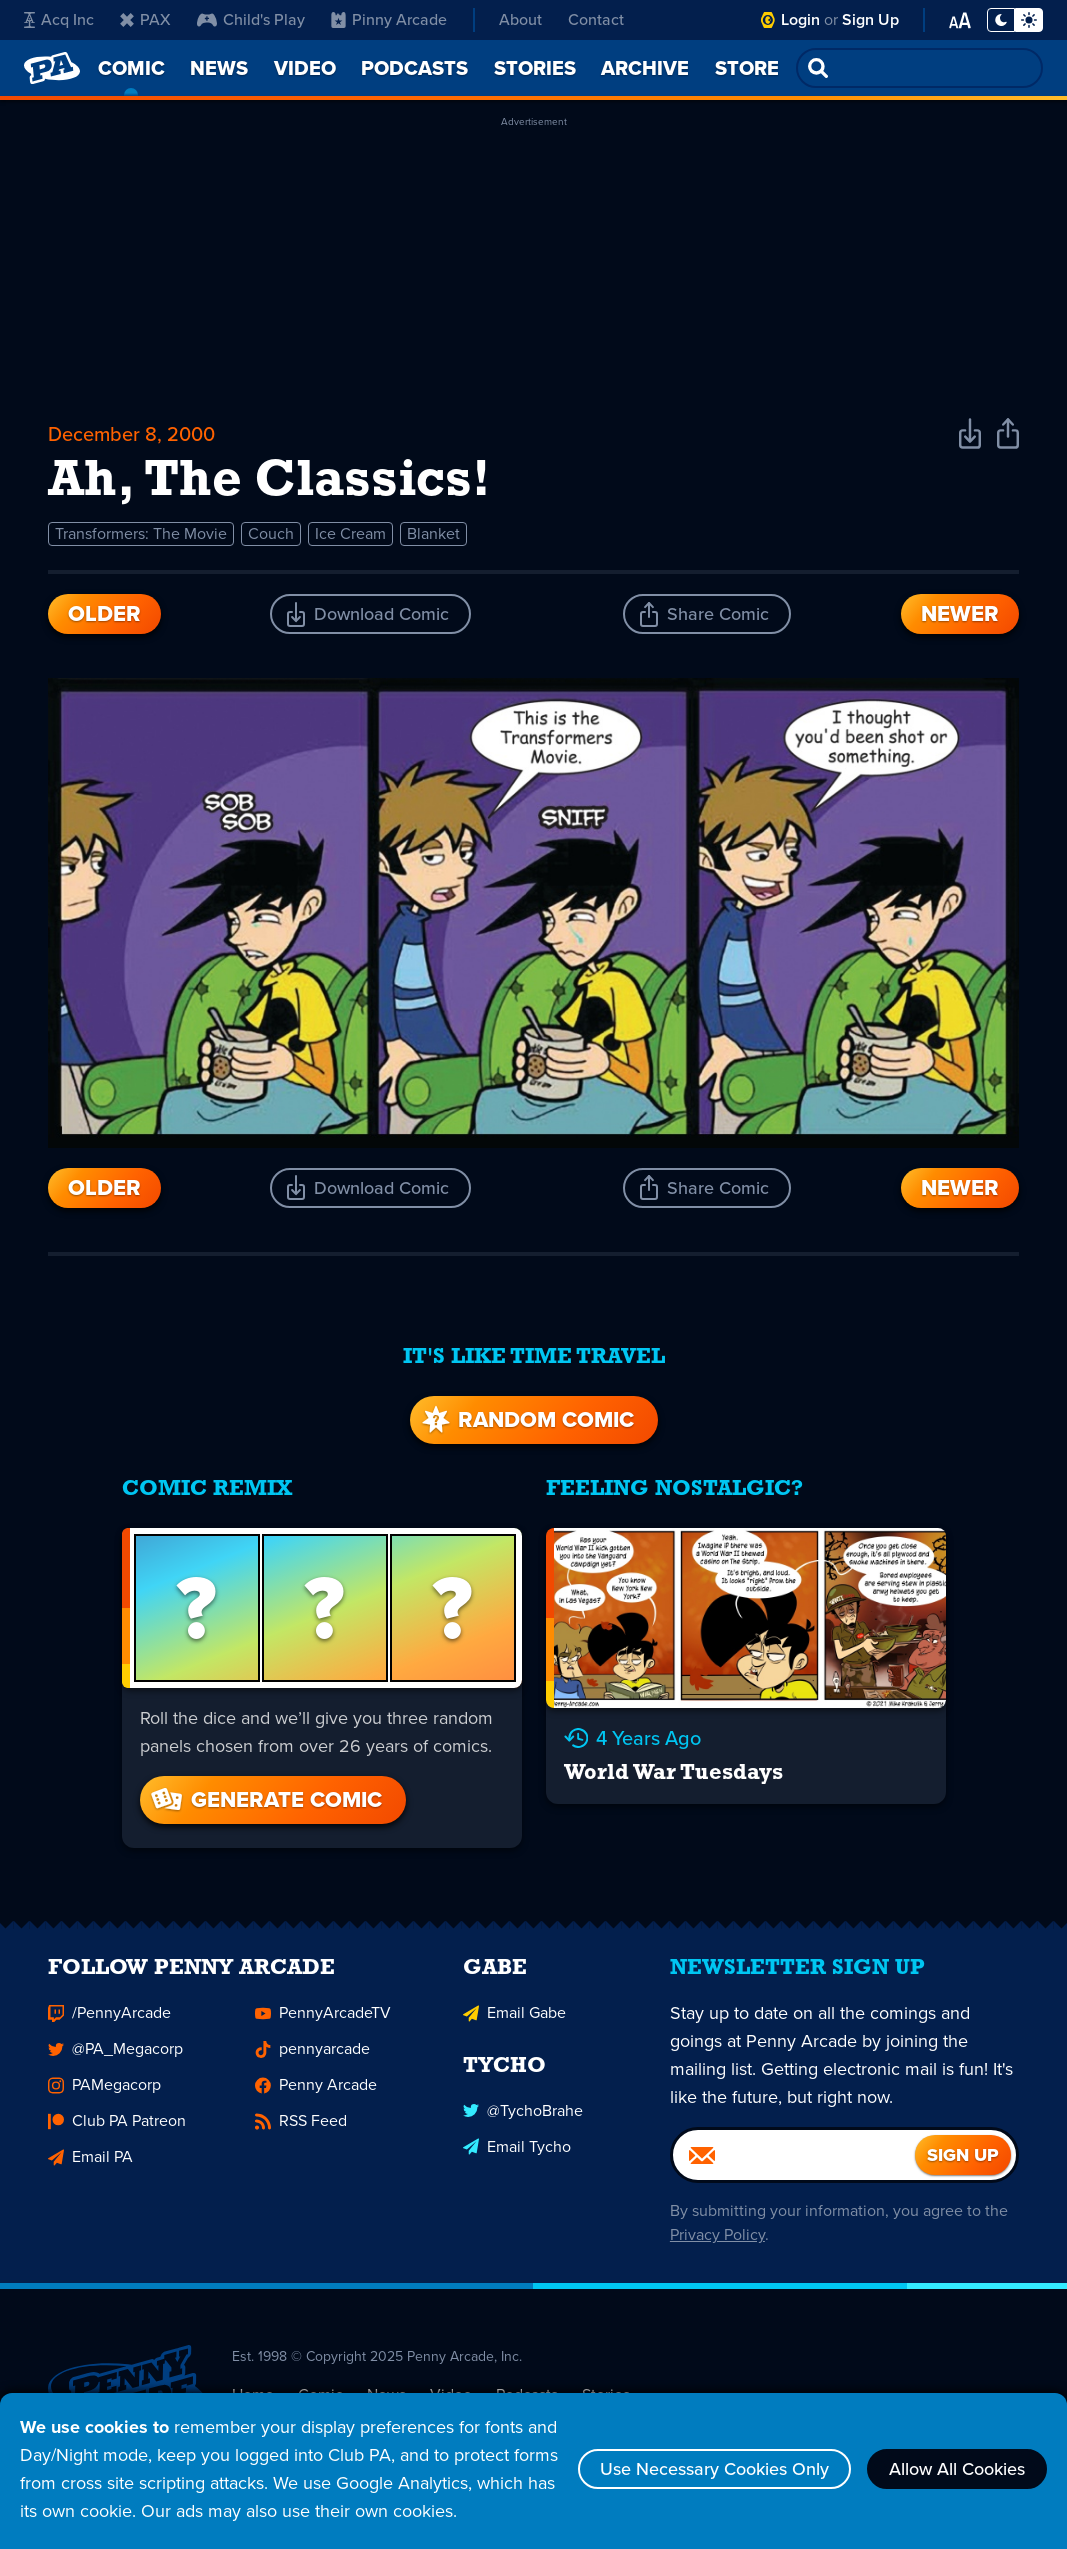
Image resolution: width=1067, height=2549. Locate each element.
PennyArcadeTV (323, 2021)
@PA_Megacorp (115, 2057)
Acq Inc (59, 19)
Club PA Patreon (117, 2129)
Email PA (90, 2165)
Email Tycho (517, 2154)
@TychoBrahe (523, 2118)
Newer (960, 613)
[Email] (794, 2164)
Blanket (433, 533)
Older (104, 613)
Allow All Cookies (957, 2469)
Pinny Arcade (389, 19)
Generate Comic (265, 1799)
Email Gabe (514, 2021)
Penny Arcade (316, 2093)
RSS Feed (301, 2129)
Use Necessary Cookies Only (714, 2469)
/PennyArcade (109, 2021)
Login (800, 19)
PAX (145, 19)
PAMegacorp (104, 2093)
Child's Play (251, 19)
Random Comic (526, 1419)
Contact (596, 19)
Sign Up (870, 19)
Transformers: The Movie (141, 533)
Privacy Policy (717, 2243)
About (520, 19)
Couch (271, 533)
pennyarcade (312, 2057)
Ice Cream (350, 533)
